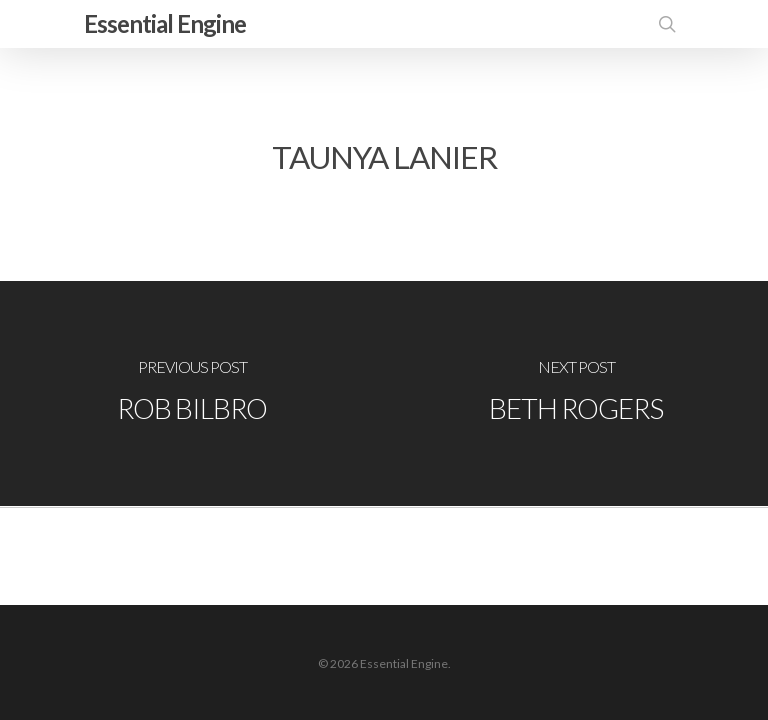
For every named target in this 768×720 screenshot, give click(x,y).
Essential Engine (165, 23)
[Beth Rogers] (576, 393)
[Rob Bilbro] (192, 393)
